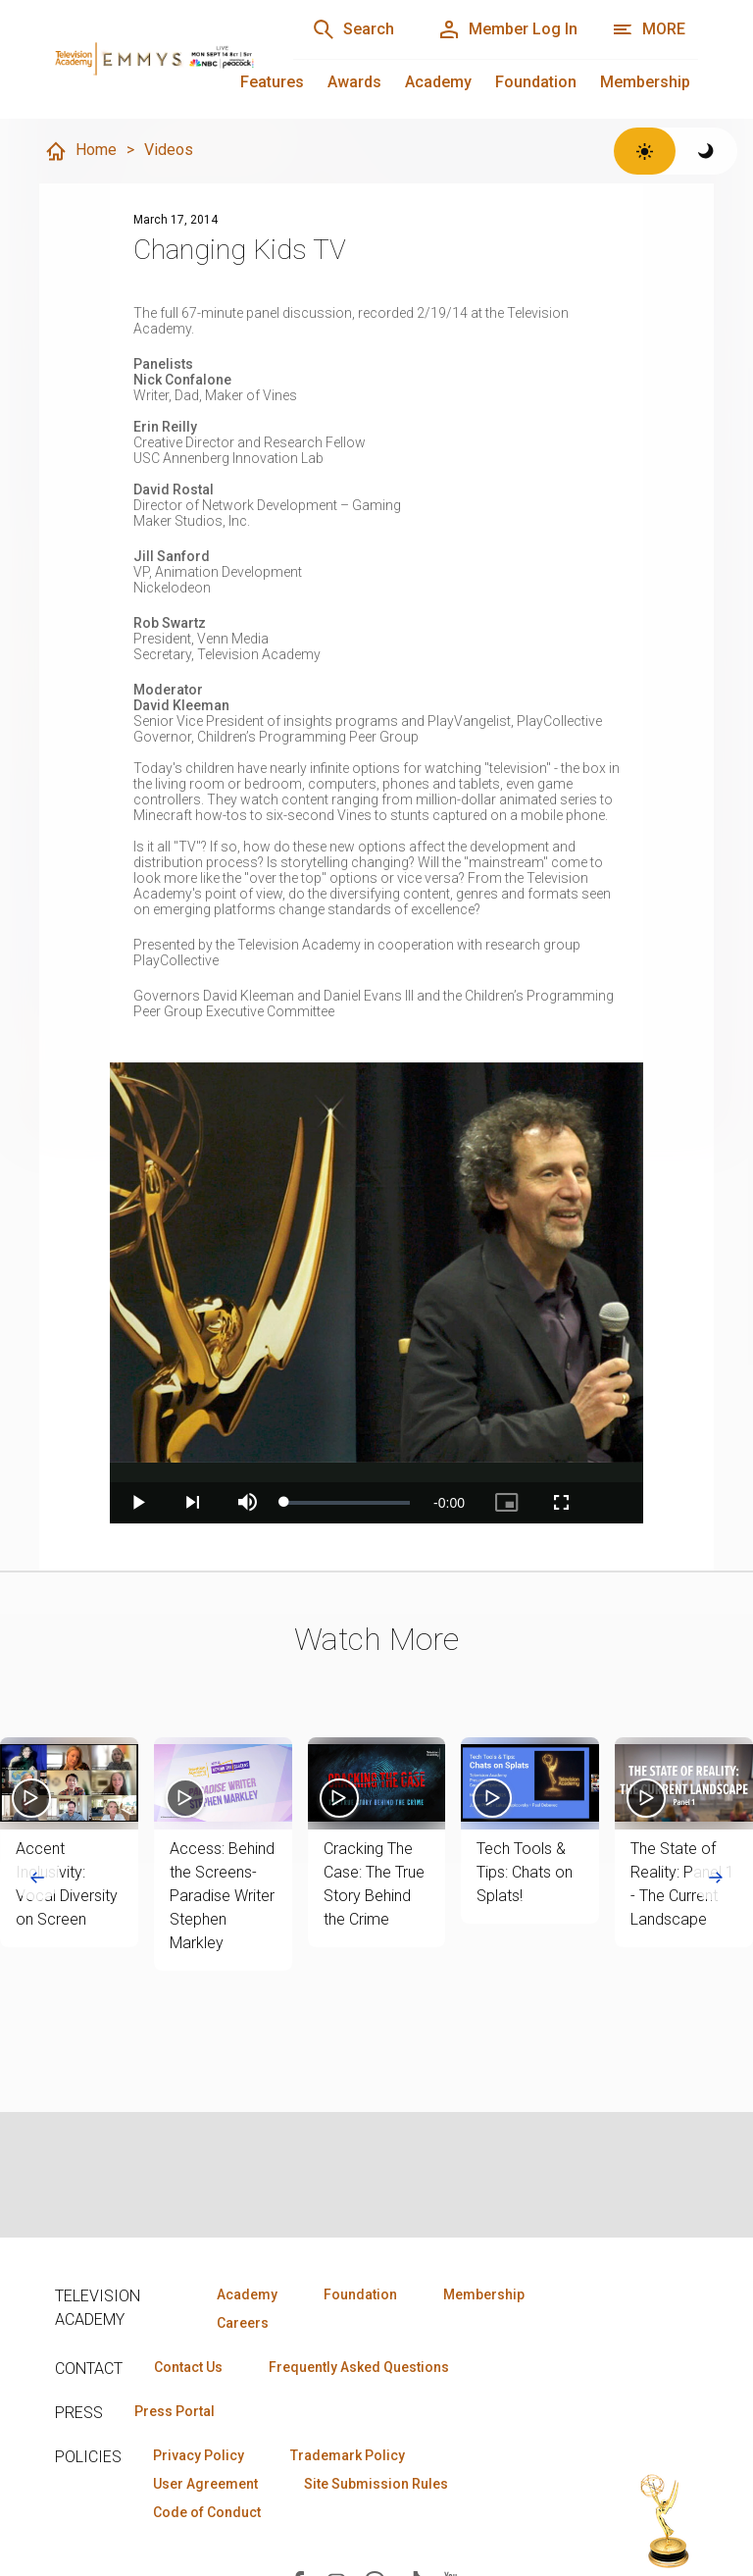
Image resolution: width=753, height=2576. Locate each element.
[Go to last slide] (37, 1877)
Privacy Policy (198, 2455)
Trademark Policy (347, 2455)
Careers (243, 2323)
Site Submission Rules (376, 2484)
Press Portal (174, 2411)
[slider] (347, 1503)
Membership (645, 82)
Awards (354, 82)
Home (80, 151)
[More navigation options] (648, 29)
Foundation (536, 82)
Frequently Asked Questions (359, 2367)
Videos (168, 149)
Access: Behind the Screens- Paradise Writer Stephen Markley (222, 1895)
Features (272, 82)
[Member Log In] (507, 29)
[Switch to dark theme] (706, 151)
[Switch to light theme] (645, 151)
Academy (438, 82)
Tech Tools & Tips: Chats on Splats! (525, 1872)
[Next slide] (715, 1877)
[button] (69, 1783)
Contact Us (188, 2367)
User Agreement (205, 2484)
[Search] (353, 29)
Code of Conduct (207, 2512)
